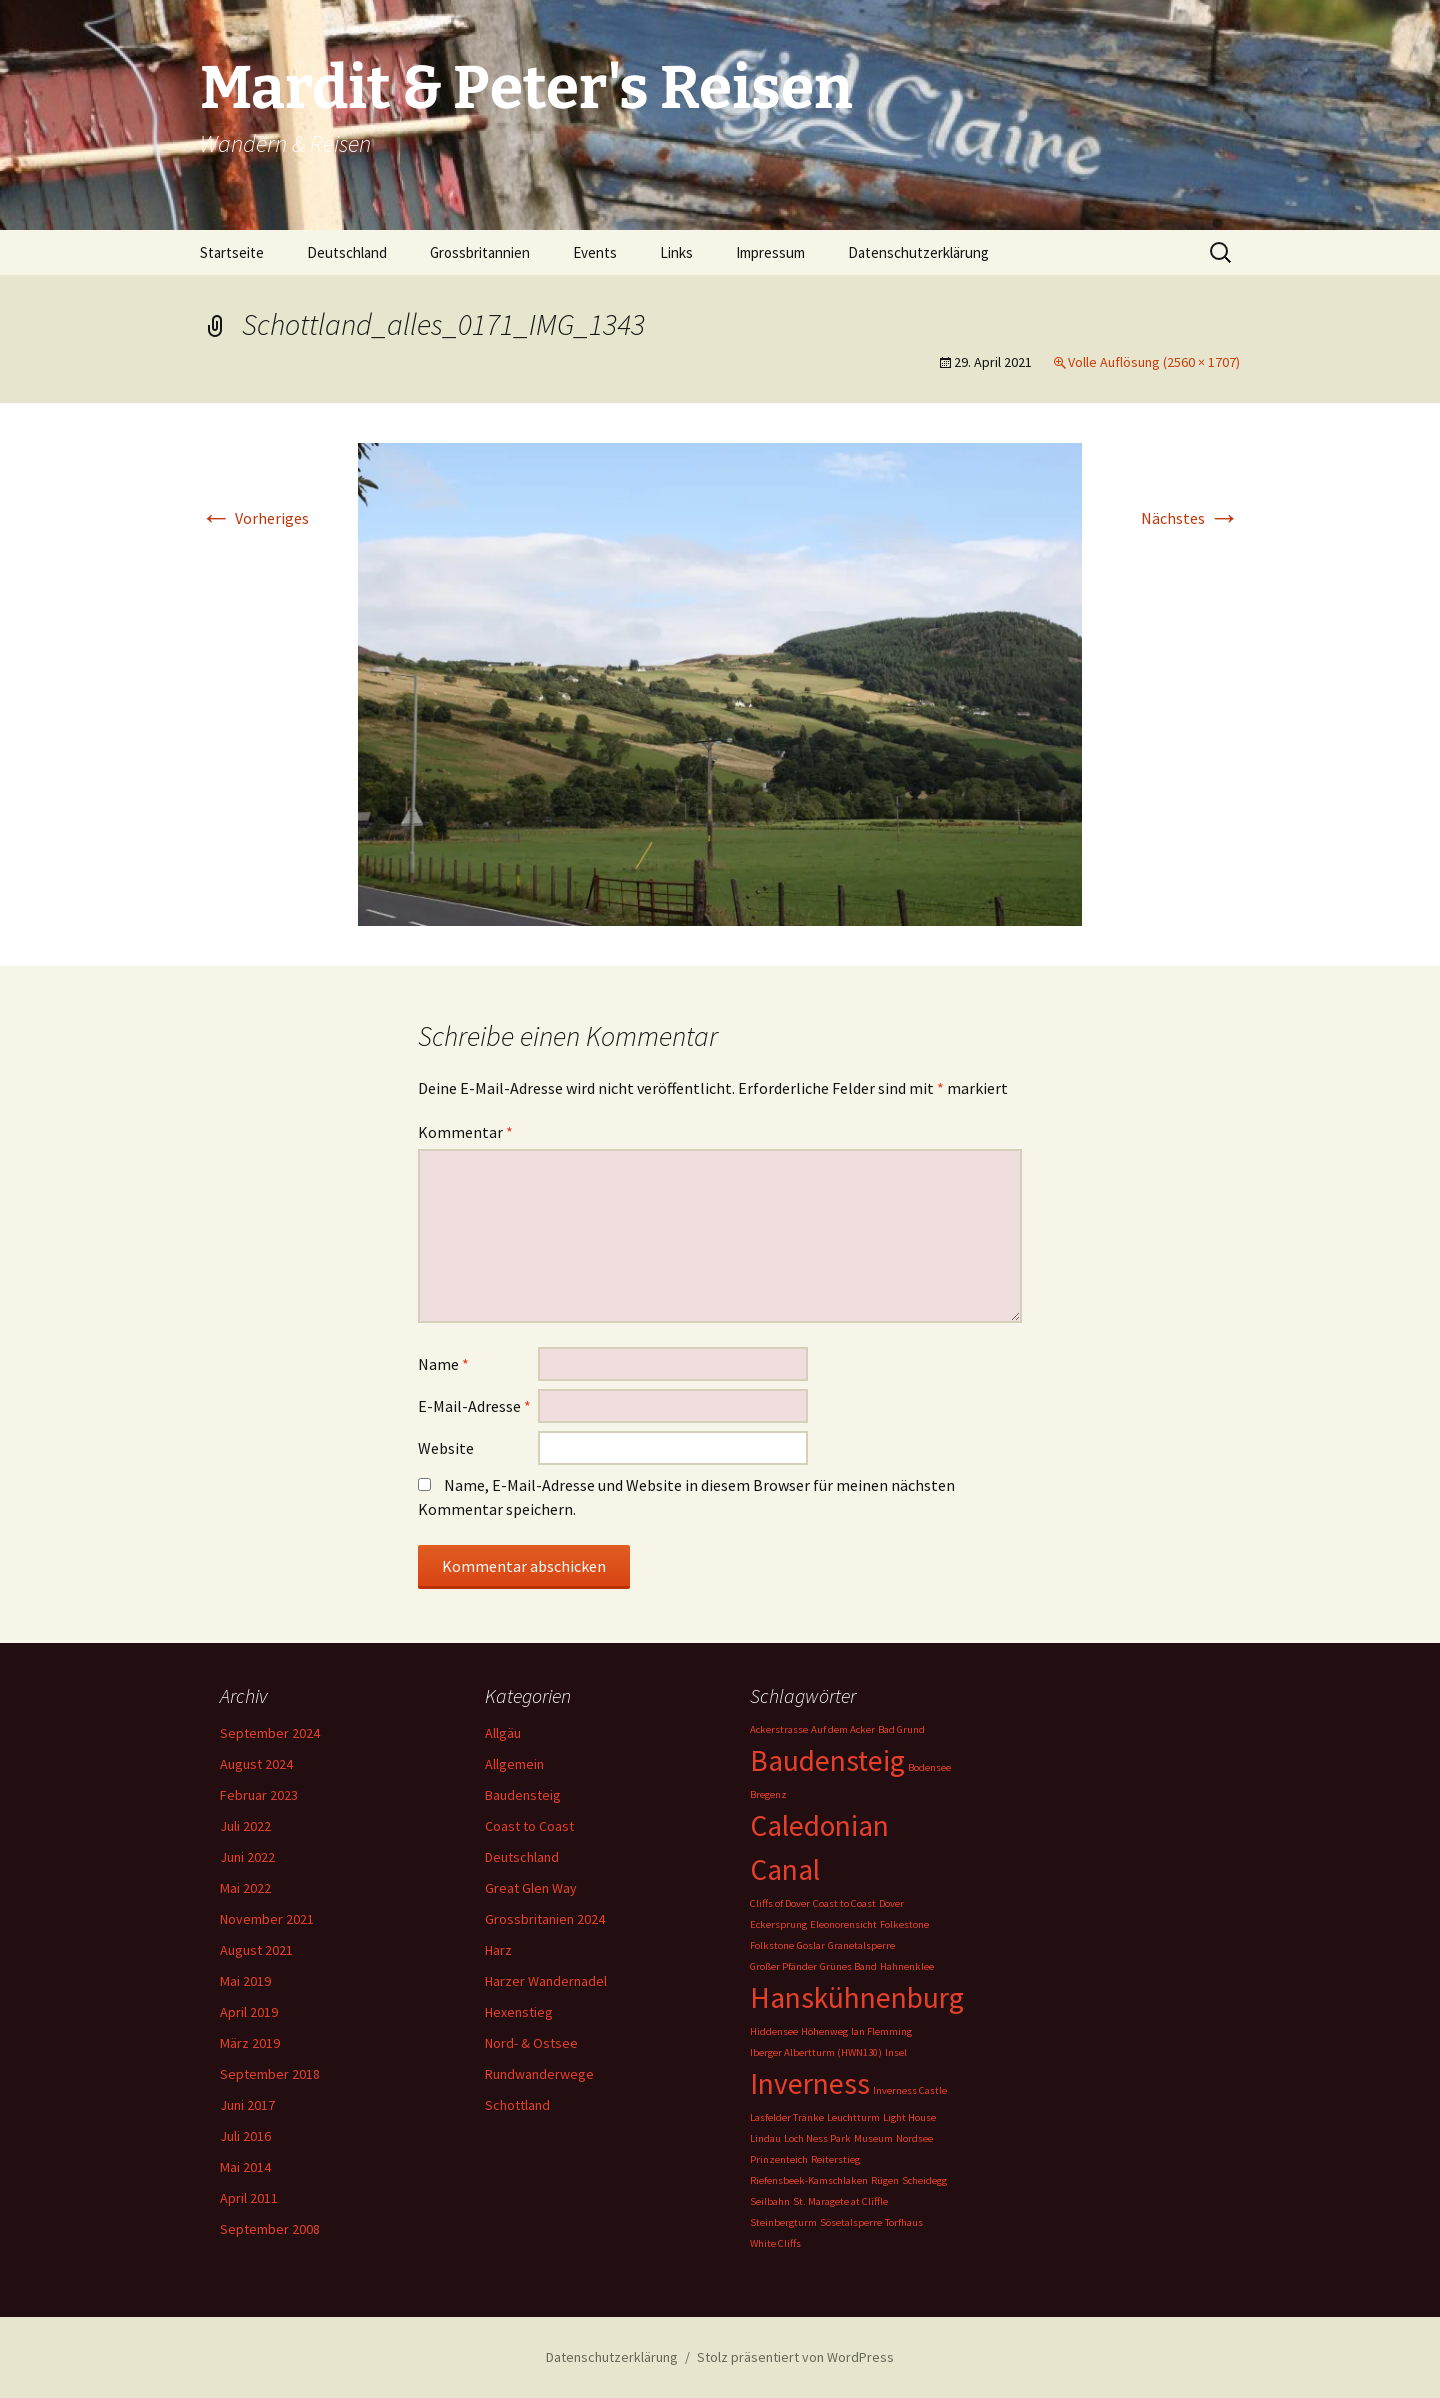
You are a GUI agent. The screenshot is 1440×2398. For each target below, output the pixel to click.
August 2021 (256, 1950)
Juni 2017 (247, 2105)
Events (595, 252)
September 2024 (270, 1733)
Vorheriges (254, 518)
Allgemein (514, 1764)
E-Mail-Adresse (474, 1406)
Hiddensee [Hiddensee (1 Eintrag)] (774, 2031)
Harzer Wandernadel (546, 1981)
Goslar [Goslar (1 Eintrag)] (811, 1945)
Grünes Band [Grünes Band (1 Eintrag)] (848, 1966)
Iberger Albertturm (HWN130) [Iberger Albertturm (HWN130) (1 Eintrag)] (816, 2052)
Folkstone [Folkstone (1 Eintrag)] (772, 1945)
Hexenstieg (519, 2012)
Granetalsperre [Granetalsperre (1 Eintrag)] (861, 1945)
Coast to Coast (529, 1826)
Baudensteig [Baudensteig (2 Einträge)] (827, 1760)
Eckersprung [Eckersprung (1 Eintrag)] (778, 1924)
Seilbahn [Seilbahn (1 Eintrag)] (770, 2201)
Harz (498, 1950)
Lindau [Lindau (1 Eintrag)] (765, 2138)
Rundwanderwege (539, 2074)
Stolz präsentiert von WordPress (795, 2357)
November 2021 (267, 1919)
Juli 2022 (245, 1826)
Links (676, 252)
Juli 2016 (245, 2136)
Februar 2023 (259, 1795)
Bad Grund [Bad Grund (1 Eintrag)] (901, 1729)
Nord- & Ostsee (531, 2043)
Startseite (232, 252)
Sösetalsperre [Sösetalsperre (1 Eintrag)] (851, 2222)
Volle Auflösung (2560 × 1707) (1154, 362)
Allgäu (503, 1733)
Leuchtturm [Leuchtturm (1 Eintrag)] (853, 2117)
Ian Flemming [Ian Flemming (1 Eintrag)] (881, 2031)
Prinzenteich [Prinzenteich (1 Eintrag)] (779, 2159)
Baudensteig (523, 1795)
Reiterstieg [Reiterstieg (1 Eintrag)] (835, 2159)
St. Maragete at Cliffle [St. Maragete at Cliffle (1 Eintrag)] (840, 2201)
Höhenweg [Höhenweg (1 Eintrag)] (824, 2031)
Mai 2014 (245, 2167)
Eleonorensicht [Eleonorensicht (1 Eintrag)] (843, 1924)
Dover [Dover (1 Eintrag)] (891, 1903)
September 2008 (270, 2229)
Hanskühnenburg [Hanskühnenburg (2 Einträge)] (857, 1997)
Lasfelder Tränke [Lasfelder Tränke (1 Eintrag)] (787, 2117)
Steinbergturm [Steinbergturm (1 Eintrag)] (783, 2222)
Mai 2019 (245, 1981)
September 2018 (270, 2074)
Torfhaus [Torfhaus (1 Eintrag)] (904, 2222)
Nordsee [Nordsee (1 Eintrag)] (914, 2138)
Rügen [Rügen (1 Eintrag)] (885, 2180)
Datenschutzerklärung (918, 252)
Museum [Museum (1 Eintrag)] (873, 2138)
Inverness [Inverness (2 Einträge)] (810, 2083)
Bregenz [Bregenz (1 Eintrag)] (768, 1794)
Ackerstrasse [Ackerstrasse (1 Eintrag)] (779, 1729)
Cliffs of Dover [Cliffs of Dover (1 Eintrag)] (780, 1903)
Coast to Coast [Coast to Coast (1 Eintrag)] (844, 1903)
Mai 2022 (245, 1888)
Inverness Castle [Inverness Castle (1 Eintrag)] (910, 2090)
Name (443, 1364)
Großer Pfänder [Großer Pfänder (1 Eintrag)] (783, 1966)
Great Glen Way (531, 1888)
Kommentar (465, 1132)
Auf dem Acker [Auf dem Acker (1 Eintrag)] (843, 1729)
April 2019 (249, 2012)
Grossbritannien (480, 252)
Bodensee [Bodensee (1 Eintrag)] (929, 1767)
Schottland (517, 2105)
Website (446, 1448)
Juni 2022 (247, 1857)
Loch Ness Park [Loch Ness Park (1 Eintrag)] (817, 2138)
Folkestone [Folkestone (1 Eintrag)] (904, 1924)
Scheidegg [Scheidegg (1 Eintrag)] (924, 2180)
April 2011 (249, 2198)
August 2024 (256, 1764)
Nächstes (1190, 518)
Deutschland (347, 252)
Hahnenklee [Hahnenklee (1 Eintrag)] (907, 1966)
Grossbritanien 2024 (545, 1919)
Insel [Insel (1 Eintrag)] (896, 2052)
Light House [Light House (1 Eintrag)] (909, 2117)
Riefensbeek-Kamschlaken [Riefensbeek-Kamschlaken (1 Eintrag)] (809, 2180)
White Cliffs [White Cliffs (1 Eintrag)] (775, 2243)
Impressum (770, 252)
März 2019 (250, 2043)
